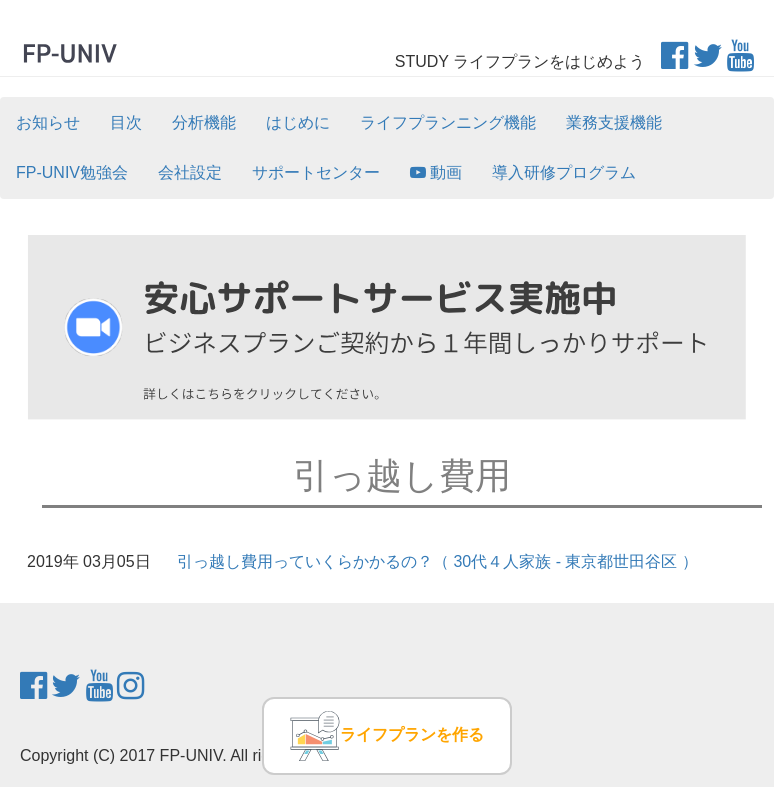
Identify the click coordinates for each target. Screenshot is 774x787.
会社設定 (190, 172)
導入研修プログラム (564, 172)
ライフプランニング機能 (448, 122)
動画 (436, 172)
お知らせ (48, 122)
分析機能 (204, 122)
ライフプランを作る (387, 736)
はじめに (298, 122)
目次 (126, 122)
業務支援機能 (614, 122)
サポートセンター (316, 172)
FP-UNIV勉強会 (72, 172)
